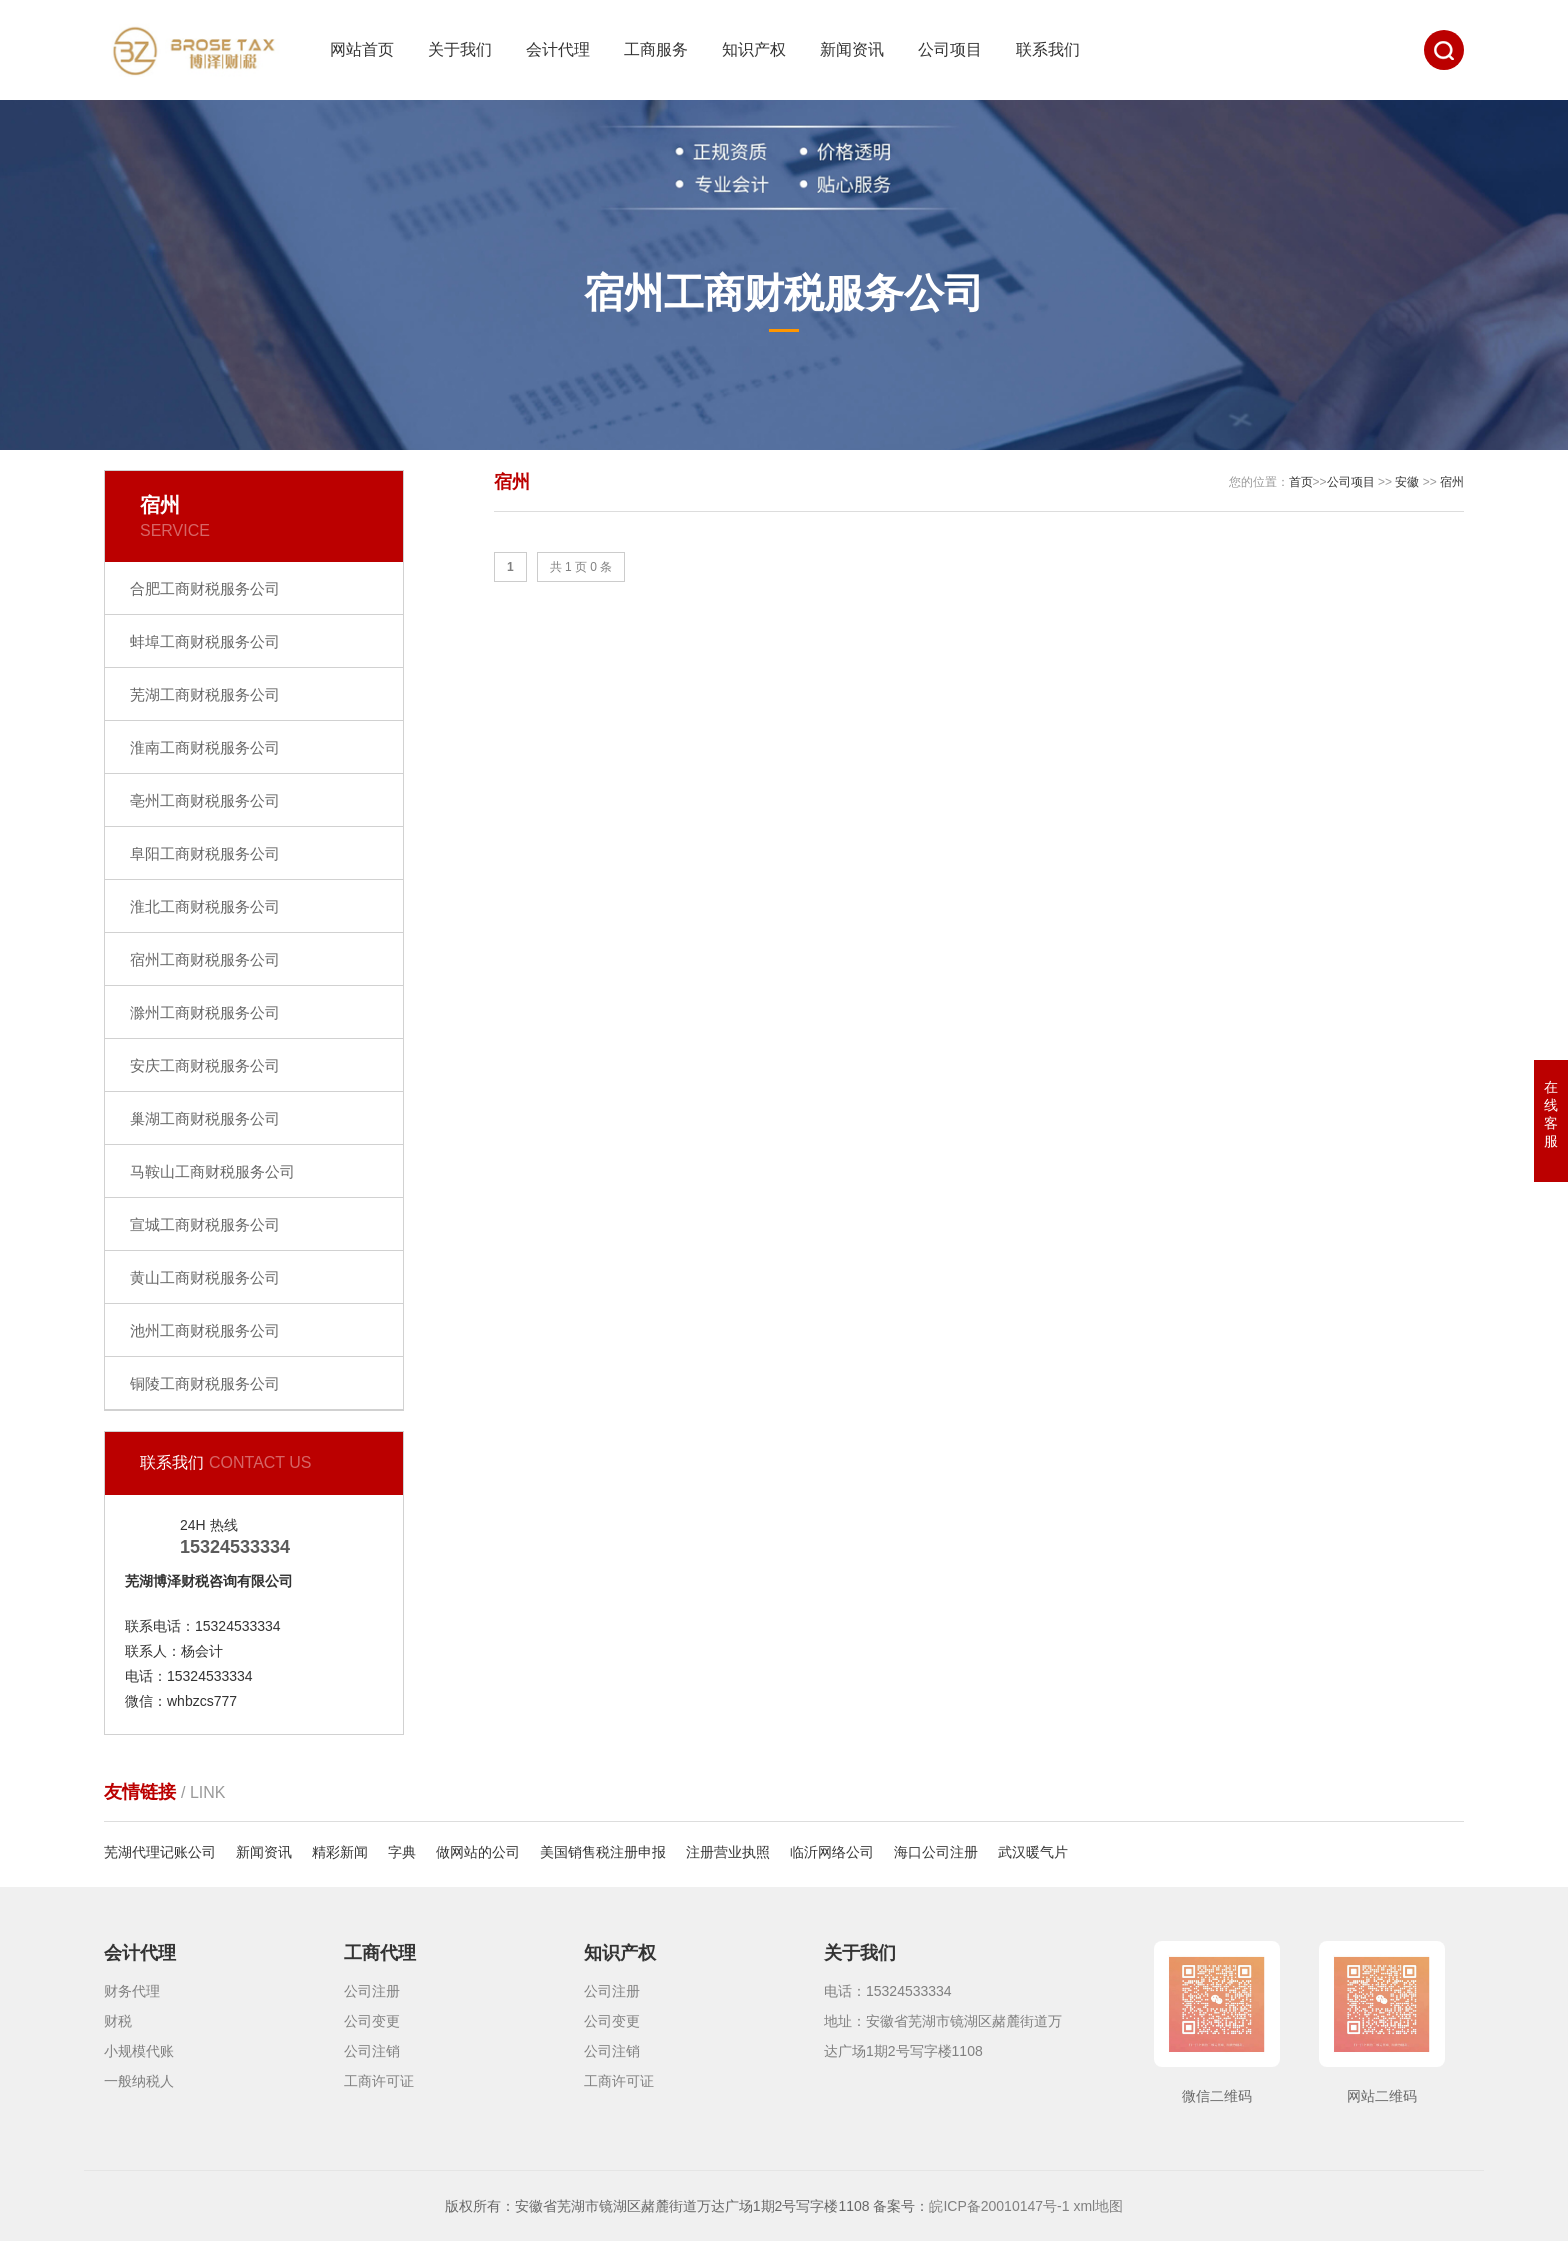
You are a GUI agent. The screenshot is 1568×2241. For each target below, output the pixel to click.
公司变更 (372, 2021)
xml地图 (1098, 2206)
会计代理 (558, 49)
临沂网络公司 (832, 1852)
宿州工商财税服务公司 (205, 959)
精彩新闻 (340, 1852)
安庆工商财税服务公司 (205, 1065)
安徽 (1407, 482)
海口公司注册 (936, 1852)
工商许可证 (379, 2081)
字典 (402, 1852)
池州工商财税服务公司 (205, 1330)
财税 (118, 2021)
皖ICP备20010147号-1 (999, 2206)
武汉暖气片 (1033, 1852)
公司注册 (372, 1991)
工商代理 (380, 1953)
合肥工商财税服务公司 (205, 588)
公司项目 (950, 49)
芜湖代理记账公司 (160, 1852)
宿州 (1452, 482)
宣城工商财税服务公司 (205, 1224)
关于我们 (460, 49)
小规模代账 (139, 2051)
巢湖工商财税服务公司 (205, 1118)
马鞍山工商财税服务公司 (212, 1171)
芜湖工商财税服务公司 (205, 694)
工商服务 (656, 49)
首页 (1301, 482)
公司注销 (372, 2051)
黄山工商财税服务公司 (205, 1277)
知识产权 (754, 49)
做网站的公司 (478, 1852)
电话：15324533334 (888, 1991)
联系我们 (1048, 49)
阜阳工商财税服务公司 (205, 853)
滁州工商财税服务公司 (205, 1012)
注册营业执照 (728, 1852)
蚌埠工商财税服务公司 (205, 641)
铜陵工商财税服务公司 (205, 1383)
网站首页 (362, 49)
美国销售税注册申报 (603, 1852)
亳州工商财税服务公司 (205, 800)
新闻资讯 (852, 49)
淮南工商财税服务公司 (205, 747)
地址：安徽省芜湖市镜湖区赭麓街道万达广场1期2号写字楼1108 (943, 2036)
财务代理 (132, 1991)
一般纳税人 (139, 2081)
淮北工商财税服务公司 (205, 906)
